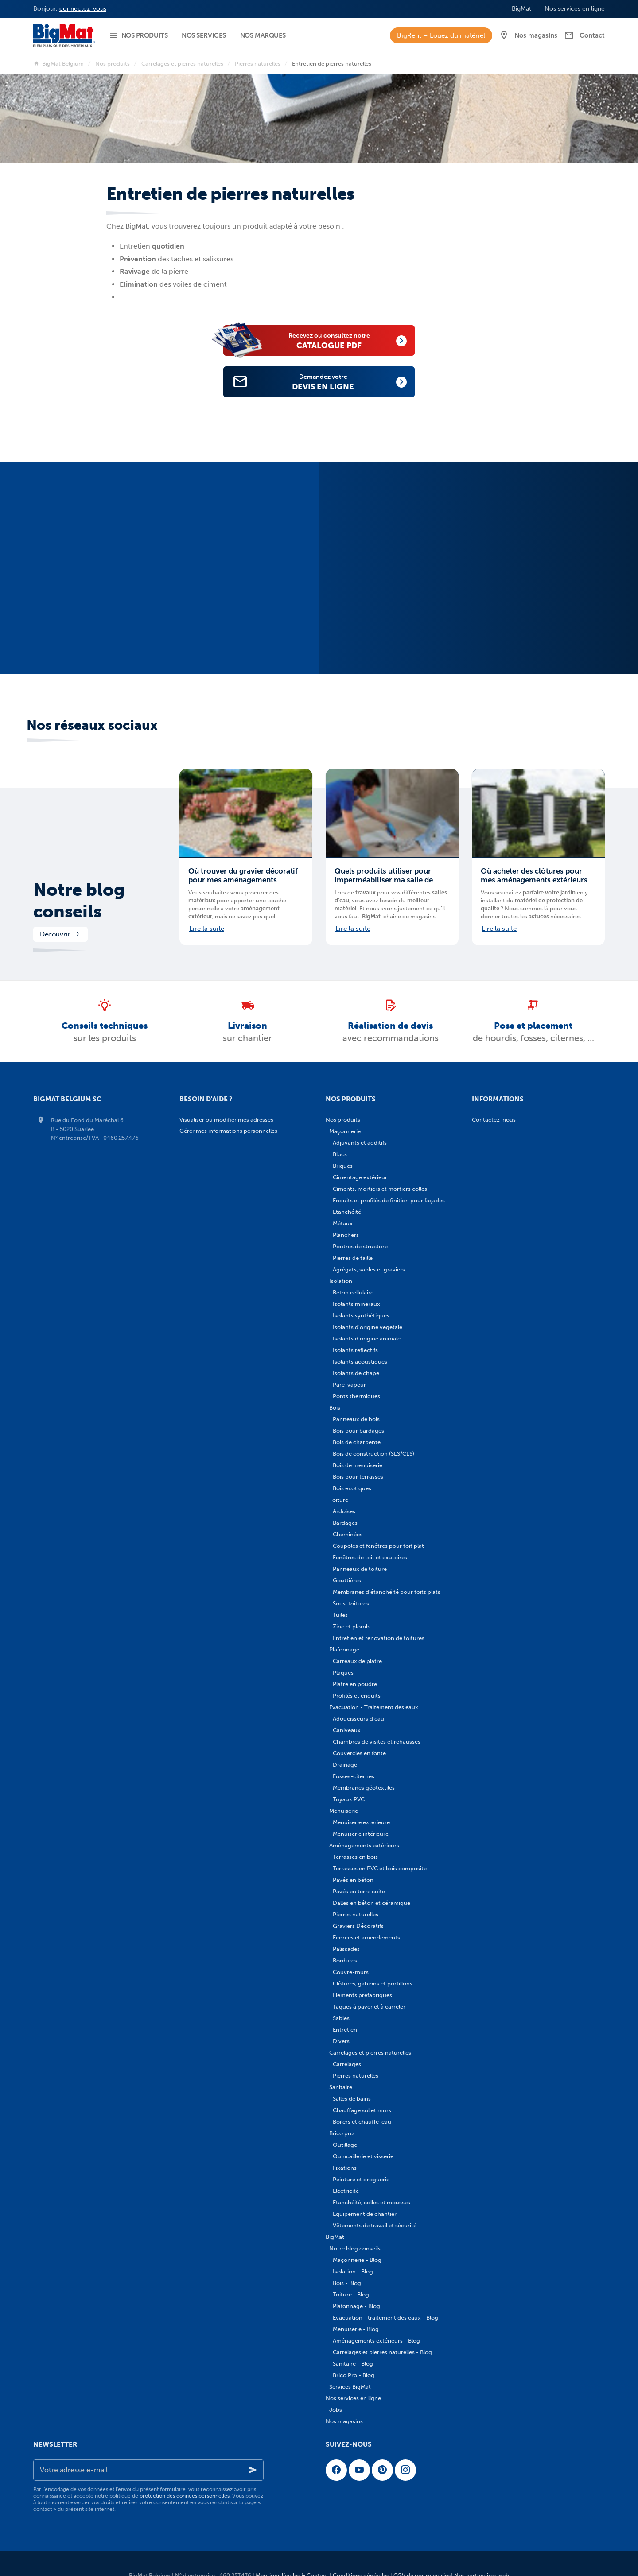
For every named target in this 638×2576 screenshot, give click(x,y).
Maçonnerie (345, 1131)
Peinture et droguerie (361, 2179)
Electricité (346, 2190)
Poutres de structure (360, 1246)
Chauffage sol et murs (362, 2110)
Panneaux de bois (356, 1419)
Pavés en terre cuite (359, 1891)
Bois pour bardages (358, 1430)
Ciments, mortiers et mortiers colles (380, 1188)
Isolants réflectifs (355, 1350)
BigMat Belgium (58, 63)
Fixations (345, 2167)
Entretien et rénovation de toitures (378, 1638)
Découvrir (60, 934)
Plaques (343, 1672)
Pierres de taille (353, 1258)
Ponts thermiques (356, 1396)
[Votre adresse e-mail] (148, 2470)
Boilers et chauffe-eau (362, 2121)
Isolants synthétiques (361, 1315)
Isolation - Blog (353, 2271)
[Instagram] (405, 2470)
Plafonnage (344, 1649)
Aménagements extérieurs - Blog (376, 2340)
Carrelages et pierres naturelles (182, 63)
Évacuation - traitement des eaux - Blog (385, 2317)
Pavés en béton (353, 1880)
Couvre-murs (351, 1972)
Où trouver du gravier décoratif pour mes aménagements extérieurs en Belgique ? (243, 875)
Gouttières (347, 1580)
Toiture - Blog (351, 2294)
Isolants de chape (356, 1373)
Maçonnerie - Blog (357, 2260)
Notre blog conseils (79, 900)
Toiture (338, 1499)
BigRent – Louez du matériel (441, 35)
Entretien (345, 2029)
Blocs (340, 1154)
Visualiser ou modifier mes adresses (226, 1119)
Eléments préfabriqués (362, 1995)
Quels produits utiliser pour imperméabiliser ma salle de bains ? (384, 875)
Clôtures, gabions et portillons (372, 1983)
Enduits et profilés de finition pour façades (389, 1200)
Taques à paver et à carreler (369, 2006)
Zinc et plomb (351, 1626)
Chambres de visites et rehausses (376, 1741)
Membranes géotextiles (364, 1787)
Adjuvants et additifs (360, 1142)
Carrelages (347, 2064)
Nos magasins (344, 2421)
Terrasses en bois (355, 1856)
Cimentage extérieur (360, 1177)
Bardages (345, 1522)
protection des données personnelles (185, 2496)
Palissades (346, 1949)
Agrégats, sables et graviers (369, 1269)
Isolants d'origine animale (367, 1338)
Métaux (343, 1223)
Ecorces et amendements (366, 1937)
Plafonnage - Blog (356, 2306)
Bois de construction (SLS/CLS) (373, 1453)
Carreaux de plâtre (357, 1661)
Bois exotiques (352, 1488)
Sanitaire (340, 2087)
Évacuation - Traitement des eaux (373, 1707)
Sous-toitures (351, 1603)
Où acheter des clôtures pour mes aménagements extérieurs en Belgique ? (534, 875)
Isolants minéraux (356, 1304)
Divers (341, 2041)
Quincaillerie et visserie (363, 2156)
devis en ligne (333, 382)
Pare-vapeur (349, 1384)
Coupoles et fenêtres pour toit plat (378, 1545)
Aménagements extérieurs (364, 1845)
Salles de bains (352, 2098)
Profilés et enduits (357, 1695)
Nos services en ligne (353, 2398)
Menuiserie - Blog (356, 2329)
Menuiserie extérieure (361, 1822)
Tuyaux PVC (349, 1799)
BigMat (335, 2237)
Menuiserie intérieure (361, 1833)
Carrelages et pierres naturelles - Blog (382, 2352)
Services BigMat (350, 2386)
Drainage (345, 1764)
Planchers (346, 1235)
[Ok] (253, 2470)
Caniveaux (347, 1730)
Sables (341, 2018)
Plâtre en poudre (355, 1684)
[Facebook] (336, 2470)
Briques (343, 1165)
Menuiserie (343, 1810)
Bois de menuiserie (357, 1465)
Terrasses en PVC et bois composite (380, 1868)
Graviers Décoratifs (358, 1926)
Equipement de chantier (365, 2214)
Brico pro (341, 2133)
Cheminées (347, 1534)
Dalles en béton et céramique (371, 1903)
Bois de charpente (357, 1442)
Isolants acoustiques (360, 1361)
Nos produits (112, 63)
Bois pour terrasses (358, 1476)
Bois (334, 1407)
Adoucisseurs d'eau (358, 1718)
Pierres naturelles (257, 63)
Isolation (340, 1281)
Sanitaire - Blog (353, 2363)
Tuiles (340, 1615)
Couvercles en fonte (359, 1753)
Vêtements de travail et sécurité (374, 2225)
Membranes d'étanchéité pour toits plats (386, 1592)
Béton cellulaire (353, 1292)
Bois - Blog (347, 2283)
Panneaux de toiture (360, 1569)
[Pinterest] (382, 2470)
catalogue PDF (339, 340)
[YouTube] (359, 2470)
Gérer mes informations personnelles (228, 1130)
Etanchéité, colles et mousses (371, 2202)
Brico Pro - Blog (353, 2375)
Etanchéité (347, 1211)
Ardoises (344, 1511)
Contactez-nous (494, 1119)
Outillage (345, 2144)
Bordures (345, 1960)
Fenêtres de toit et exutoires (370, 1557)
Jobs (335, 2409)
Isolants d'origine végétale (367, 1327)
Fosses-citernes (353, 1776)
